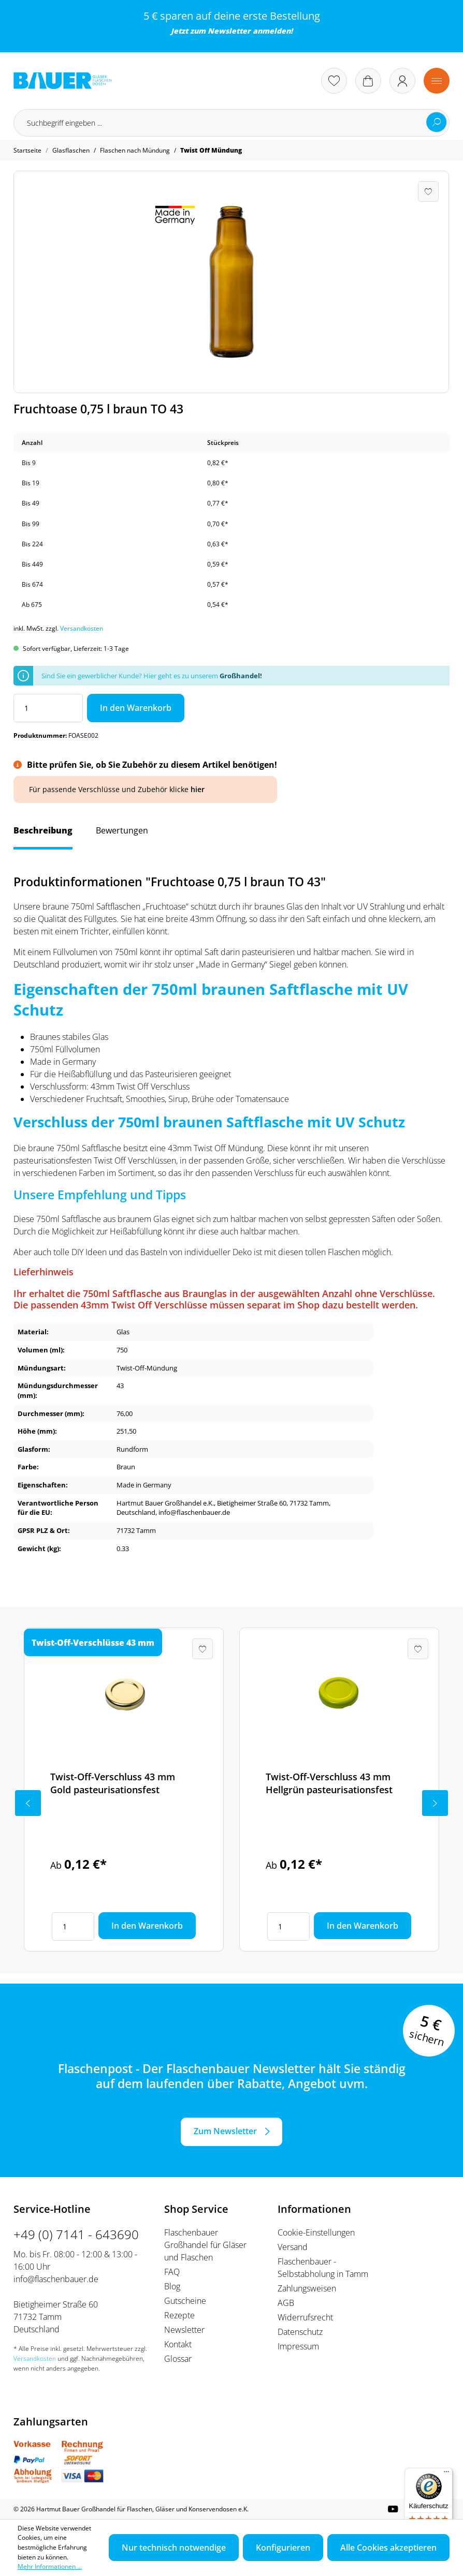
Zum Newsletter (225, 2131)
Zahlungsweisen (307, 2288)
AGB (286, 2303)
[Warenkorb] (368, 81)
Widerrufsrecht (305, 2317)
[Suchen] (436, 122)
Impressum (298, 2346)
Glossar (178, 2358)
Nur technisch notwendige (174, 2547)
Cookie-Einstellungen (316, 2232)
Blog (172, 2286)
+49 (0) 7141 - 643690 (76, 2234)
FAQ (172, 2271)
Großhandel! (241, 675)
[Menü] (437, 81)
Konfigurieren (283, 2547)
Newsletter (229, 31)
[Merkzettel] (334, 81)
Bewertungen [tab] (122, 830)
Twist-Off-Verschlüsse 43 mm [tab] (93, 1642)
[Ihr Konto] (402, 81)
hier (198, 789)
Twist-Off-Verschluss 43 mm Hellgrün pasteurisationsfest (329, 1783)
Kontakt (178, 2344)
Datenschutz (300, 2331)
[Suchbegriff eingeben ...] (231, 123)
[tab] (43, 836)
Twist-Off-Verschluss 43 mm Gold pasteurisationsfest (112, 1783)
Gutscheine (185, 2300)
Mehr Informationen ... (50, 2566)
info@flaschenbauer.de (55, 2279)
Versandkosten (81, 628)
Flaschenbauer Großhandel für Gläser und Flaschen (205, 2245)
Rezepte (179, 2315)
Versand (293, 2247)
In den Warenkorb (135, 707)
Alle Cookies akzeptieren (388, 2547)
